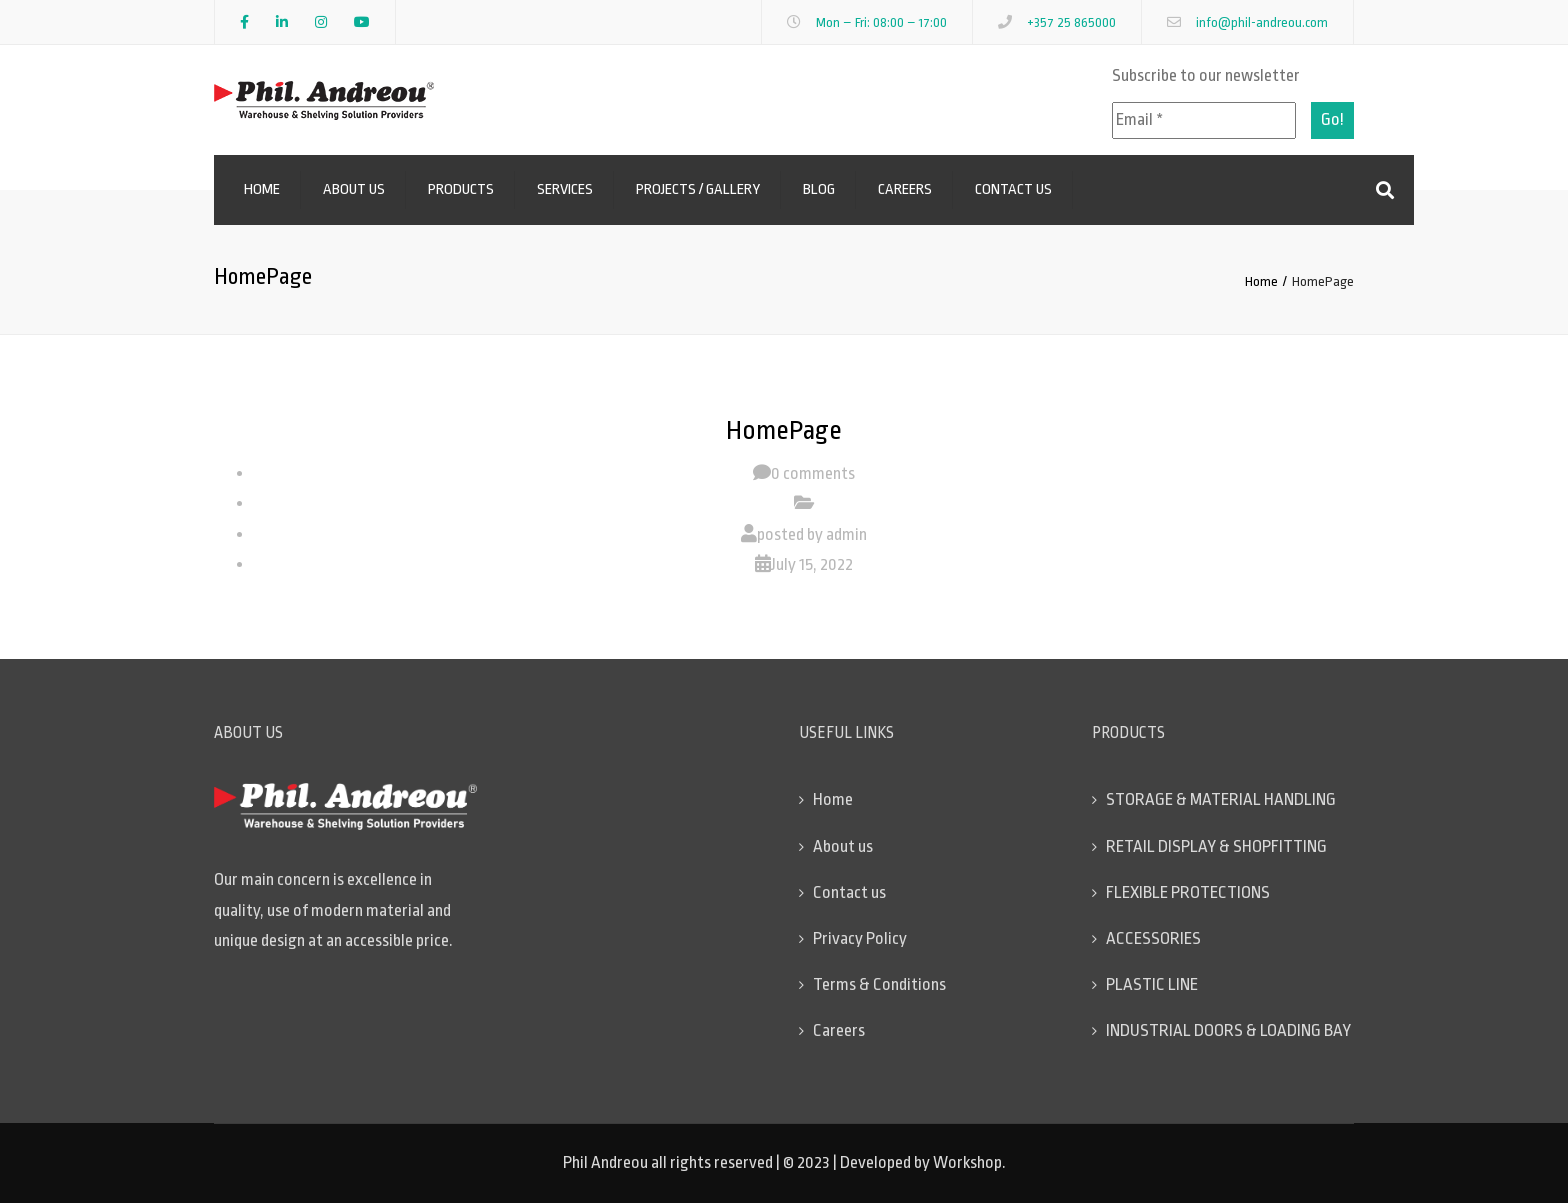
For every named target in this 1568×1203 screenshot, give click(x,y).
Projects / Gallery (698, 189)
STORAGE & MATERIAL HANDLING (1221, 799)
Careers (905, 189)
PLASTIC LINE (1152, 984)
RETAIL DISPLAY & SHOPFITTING (1216, 846)
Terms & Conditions (879, 984)
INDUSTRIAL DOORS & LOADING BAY (1228, 1030)
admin (846, 534)
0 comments (813, 473)
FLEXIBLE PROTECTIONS (1188, 892)
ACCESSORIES (1153, 938)
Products (461, 189)
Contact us (1013, 189)
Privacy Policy (860, 938)
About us (354, 189)
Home (262, 189)
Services (565, 189)
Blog (819, 189)
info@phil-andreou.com (1262, 22)
